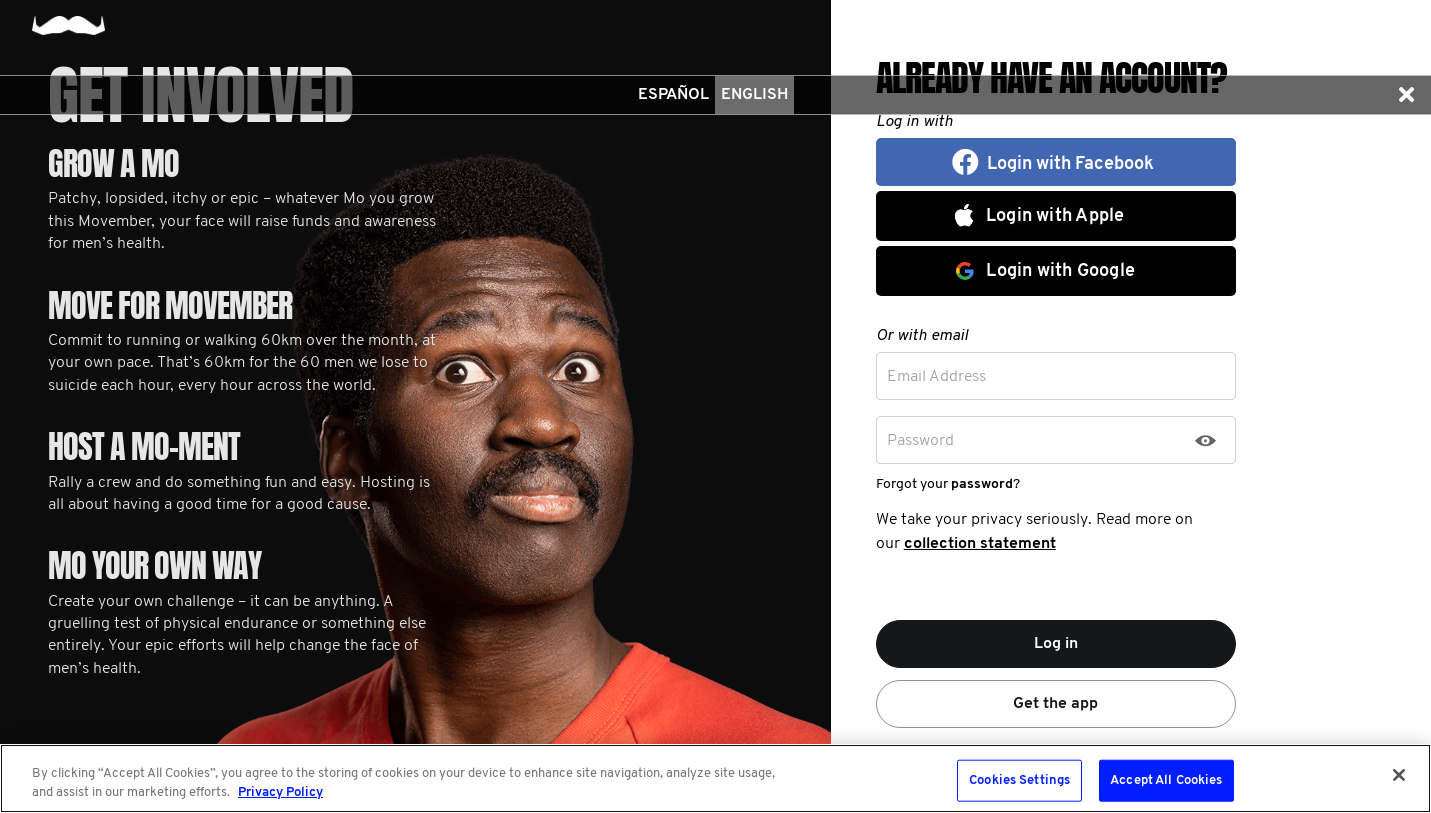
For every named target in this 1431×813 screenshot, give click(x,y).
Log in (1056, 644)
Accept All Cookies (1166, 780)
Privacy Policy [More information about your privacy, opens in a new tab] (280, 792)
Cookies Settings (1019, 780)
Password (920, 441)
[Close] (1399, 775)
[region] (715, 778)
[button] (1406, 95)
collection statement (980, 544)
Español (673, 95)
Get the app (1055, 704)
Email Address (936, 377)
